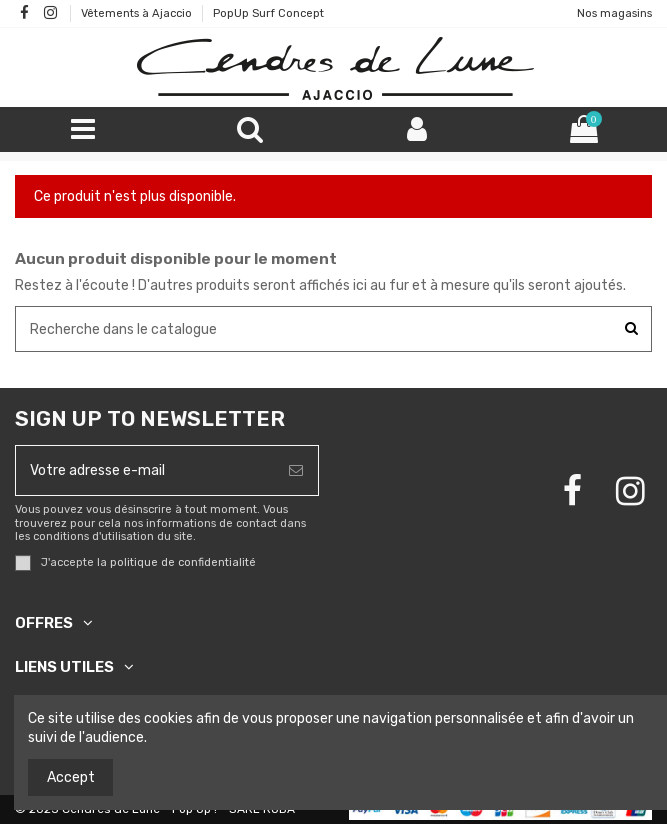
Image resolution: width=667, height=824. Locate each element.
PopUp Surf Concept (268, 13)
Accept (71, 777)
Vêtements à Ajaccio (138, 13)
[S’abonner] (296, 470)
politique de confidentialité (183, 562)
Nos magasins (614, 13)
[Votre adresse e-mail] (145, 470)
